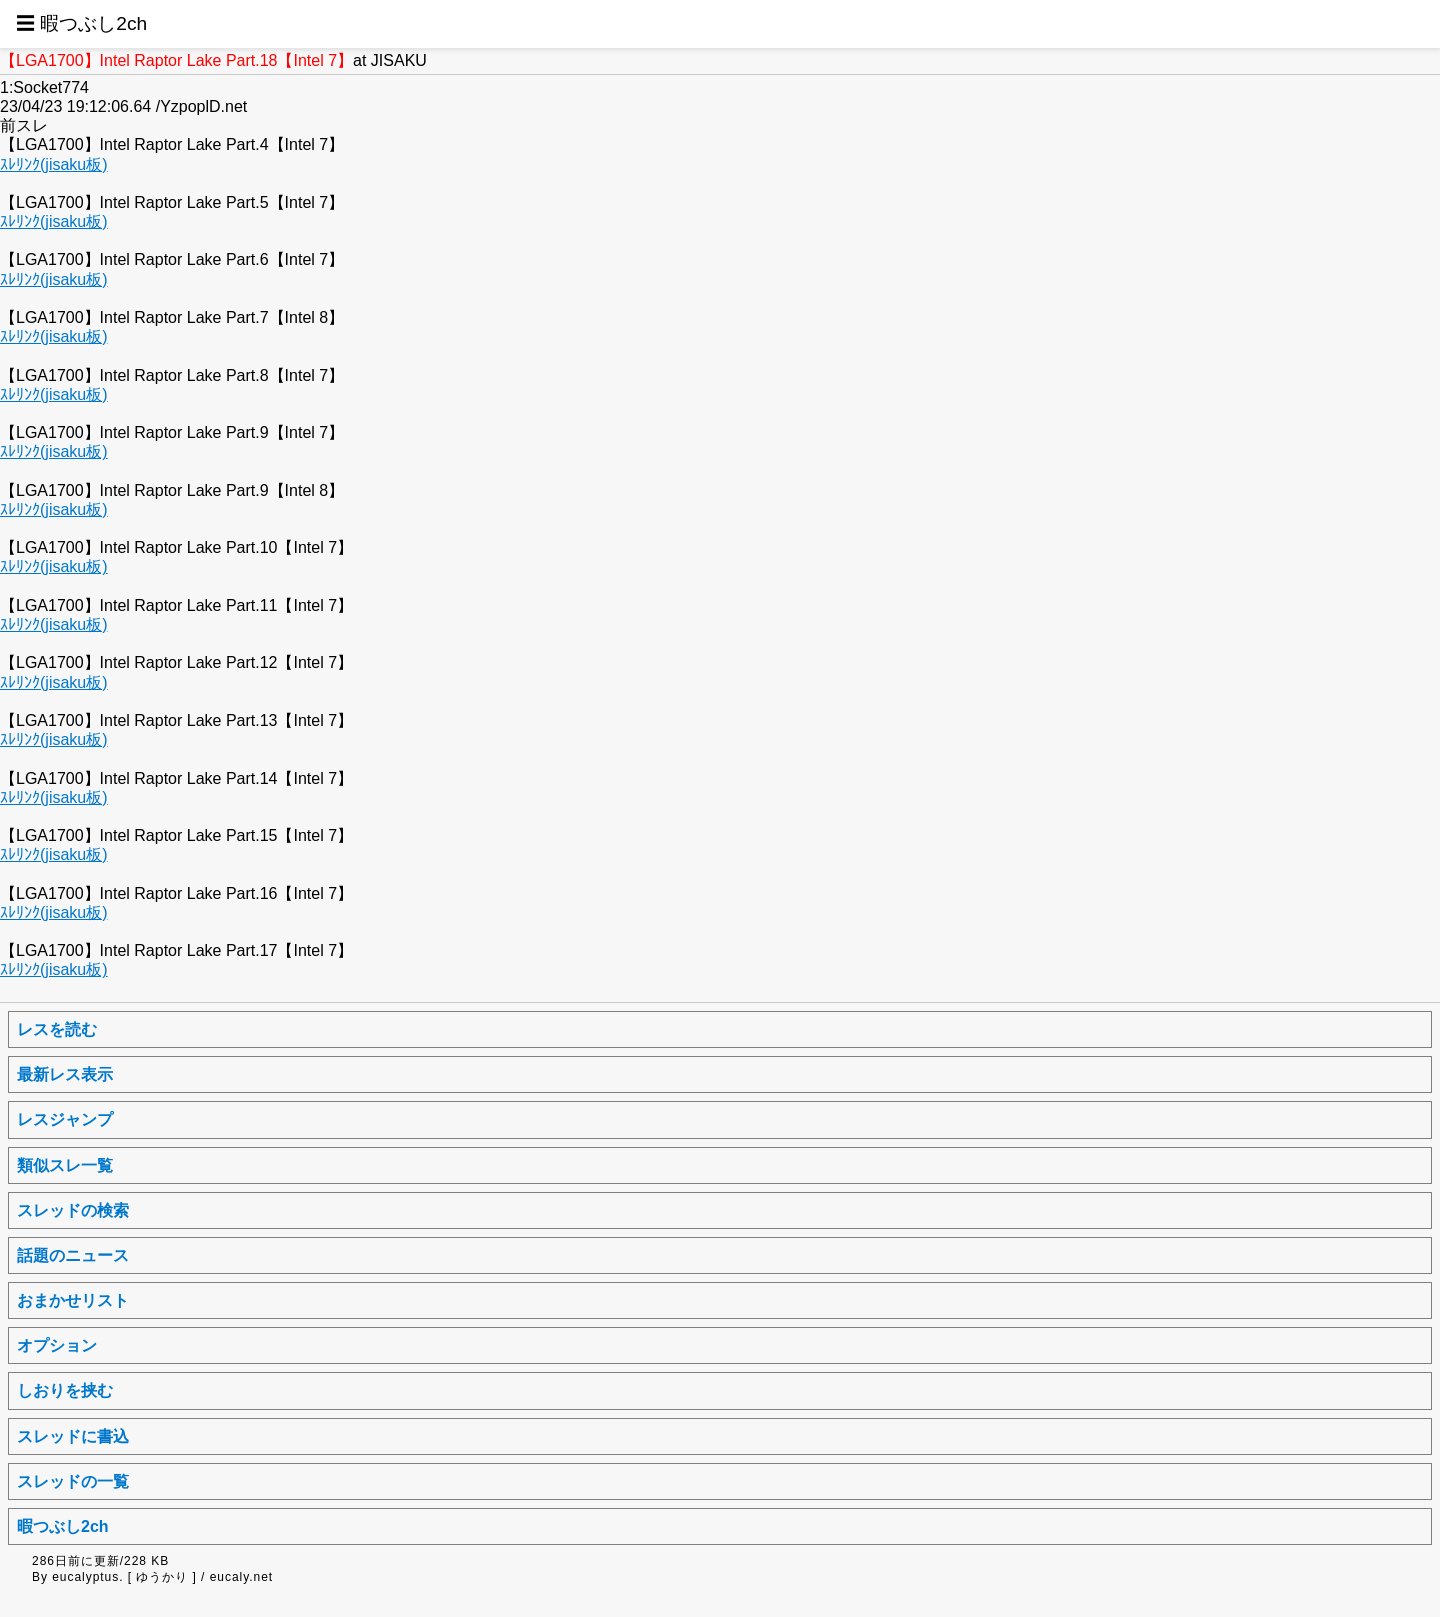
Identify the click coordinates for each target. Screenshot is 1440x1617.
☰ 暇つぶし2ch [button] (81, 23)
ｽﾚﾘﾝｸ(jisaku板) (54, 164)
